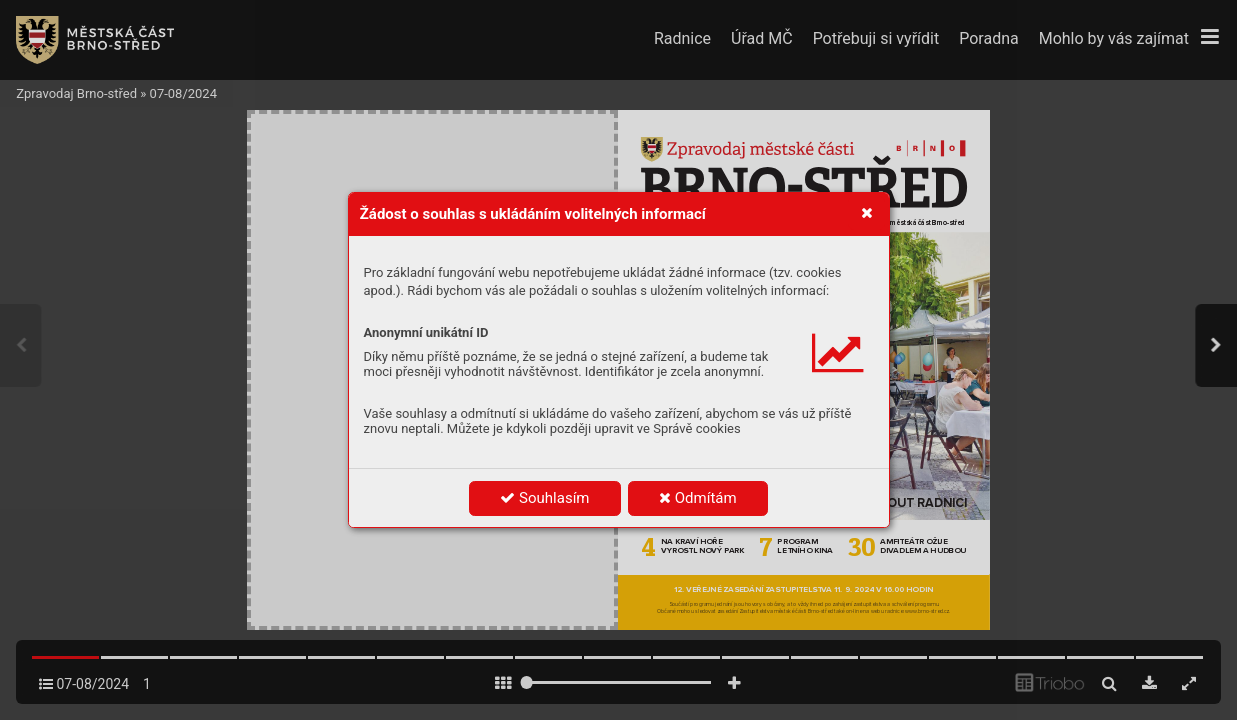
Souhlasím (544, 498)
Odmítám (698, 498)
